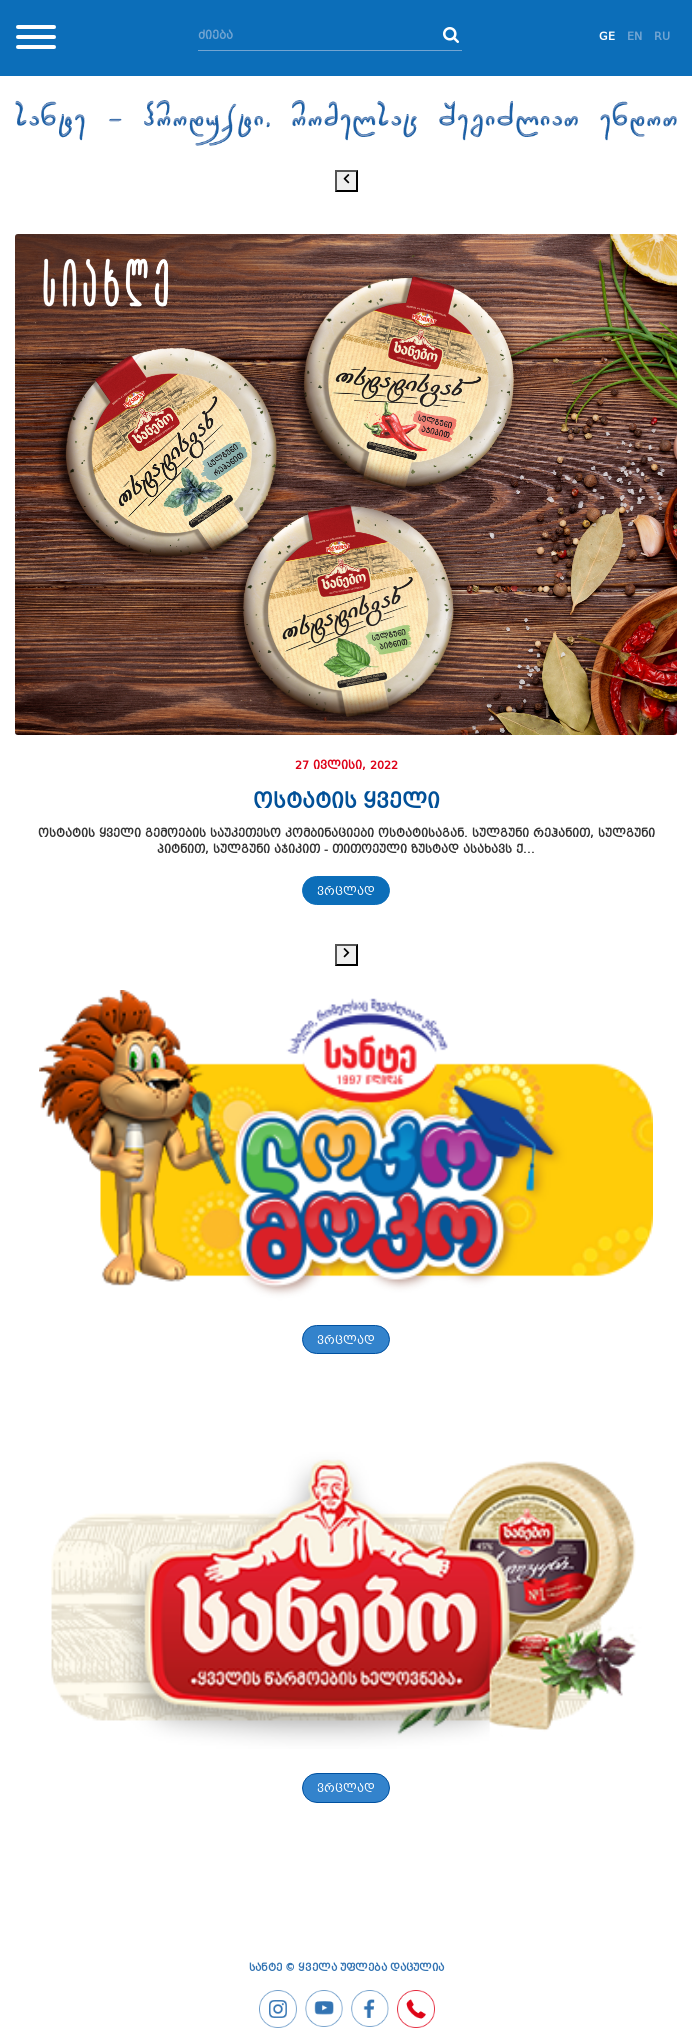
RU (662, 37)
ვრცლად (346, 892)
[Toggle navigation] (36, 40)
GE (607, 37)
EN (634, 37)
